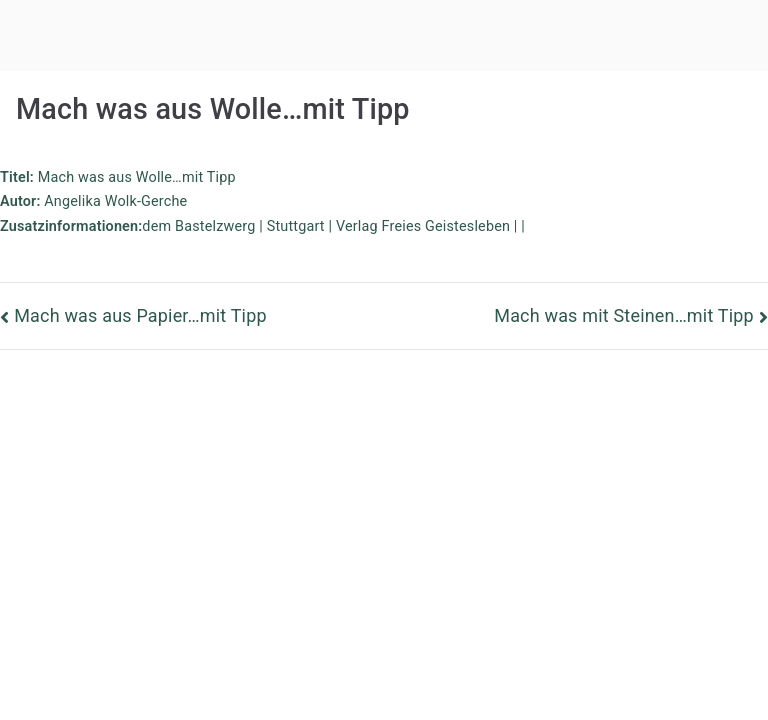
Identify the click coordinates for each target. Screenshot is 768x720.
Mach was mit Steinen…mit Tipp (624, 315)
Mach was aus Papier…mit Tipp (140, 315)
